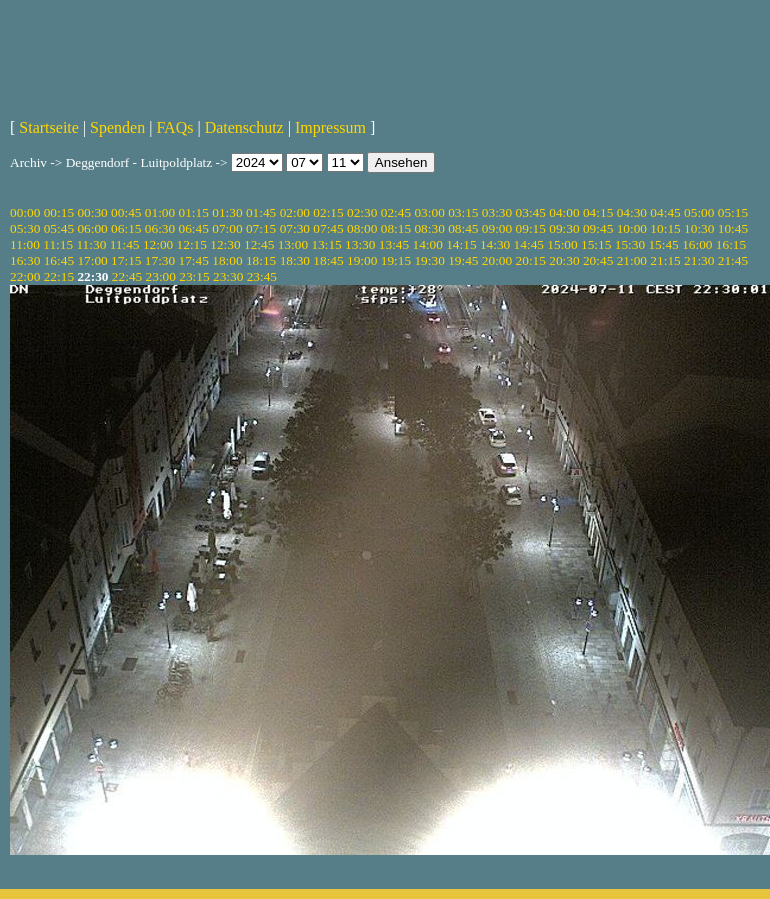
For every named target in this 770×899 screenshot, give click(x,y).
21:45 (733, 260)
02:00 (295, 212)
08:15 (396, 228)
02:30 (362, 212)
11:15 (58, 244)
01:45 (261, 212)
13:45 (394, 244)
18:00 (227, 260)
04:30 (632, 212)
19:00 (362, 260)
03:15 (463, 212)
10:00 (632, 228)
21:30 (699, 260)
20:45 (598, 260)
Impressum (330, 127)
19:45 (463, 260)
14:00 (428, 244)
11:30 (91, 244)
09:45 (598, 228)
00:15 (59, 212)
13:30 (360, 244)
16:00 (697, 244)
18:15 (261, 260)
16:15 (731, 244)
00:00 (25, 212)
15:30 (630, 244)
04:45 (665, 212)
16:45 (59, 260)
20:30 (564, 260)
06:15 (126, 228)
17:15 (126, 260)
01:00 (160, 212)
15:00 (562, 244)
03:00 (429, 212)
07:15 (261, 228)
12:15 (192, 244)
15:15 (596, 244)
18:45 (328, 260)
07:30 (295, 228)
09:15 (531, 228)
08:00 (362, 228)
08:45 (463, 228)
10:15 (665, 228)
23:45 (262, 276)
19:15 (396, 260)
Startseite (49, 127)
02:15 (328, 212)
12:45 (259, 244)
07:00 (227, 228)
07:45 (328, 228)
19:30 (429, 260)
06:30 (160, 228)
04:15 (598, 212)
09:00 (497, 228)
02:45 (396, 212)
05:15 (733, 212)
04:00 (564, 212)
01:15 (194, 212)
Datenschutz (244, 127)
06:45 (194, 228)
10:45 (733, 228)
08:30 (429, 228)
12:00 (158, 244)
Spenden (117, 127)
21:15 (665, 260)
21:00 (632, 260)
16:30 (25, 260)
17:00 (92, 260)
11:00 (25, 244)
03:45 (531, 212)
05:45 (59, 228)
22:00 (25, 276)
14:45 (529, 244)
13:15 (326, 244)
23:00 (161, 276)
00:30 (92, 212)
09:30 (564, 228)
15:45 (663, 244)
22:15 (59, 276)
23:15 (194, 276)
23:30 (228, 276)
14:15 (461, 244)
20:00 (497, 260)
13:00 (293, 244)
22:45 (127, 276)
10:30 (699, 228)
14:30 (495, 244)
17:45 (194, 260)
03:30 (497, 212)
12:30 (225, 244)
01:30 (227, 212)
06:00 (92, 228)
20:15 (531, 260)
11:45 (125, 244)
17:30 (160, 260)
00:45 (126, 212)
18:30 (295, 260)
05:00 (699, 212)
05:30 (25, 228)
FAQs (174, 127)
